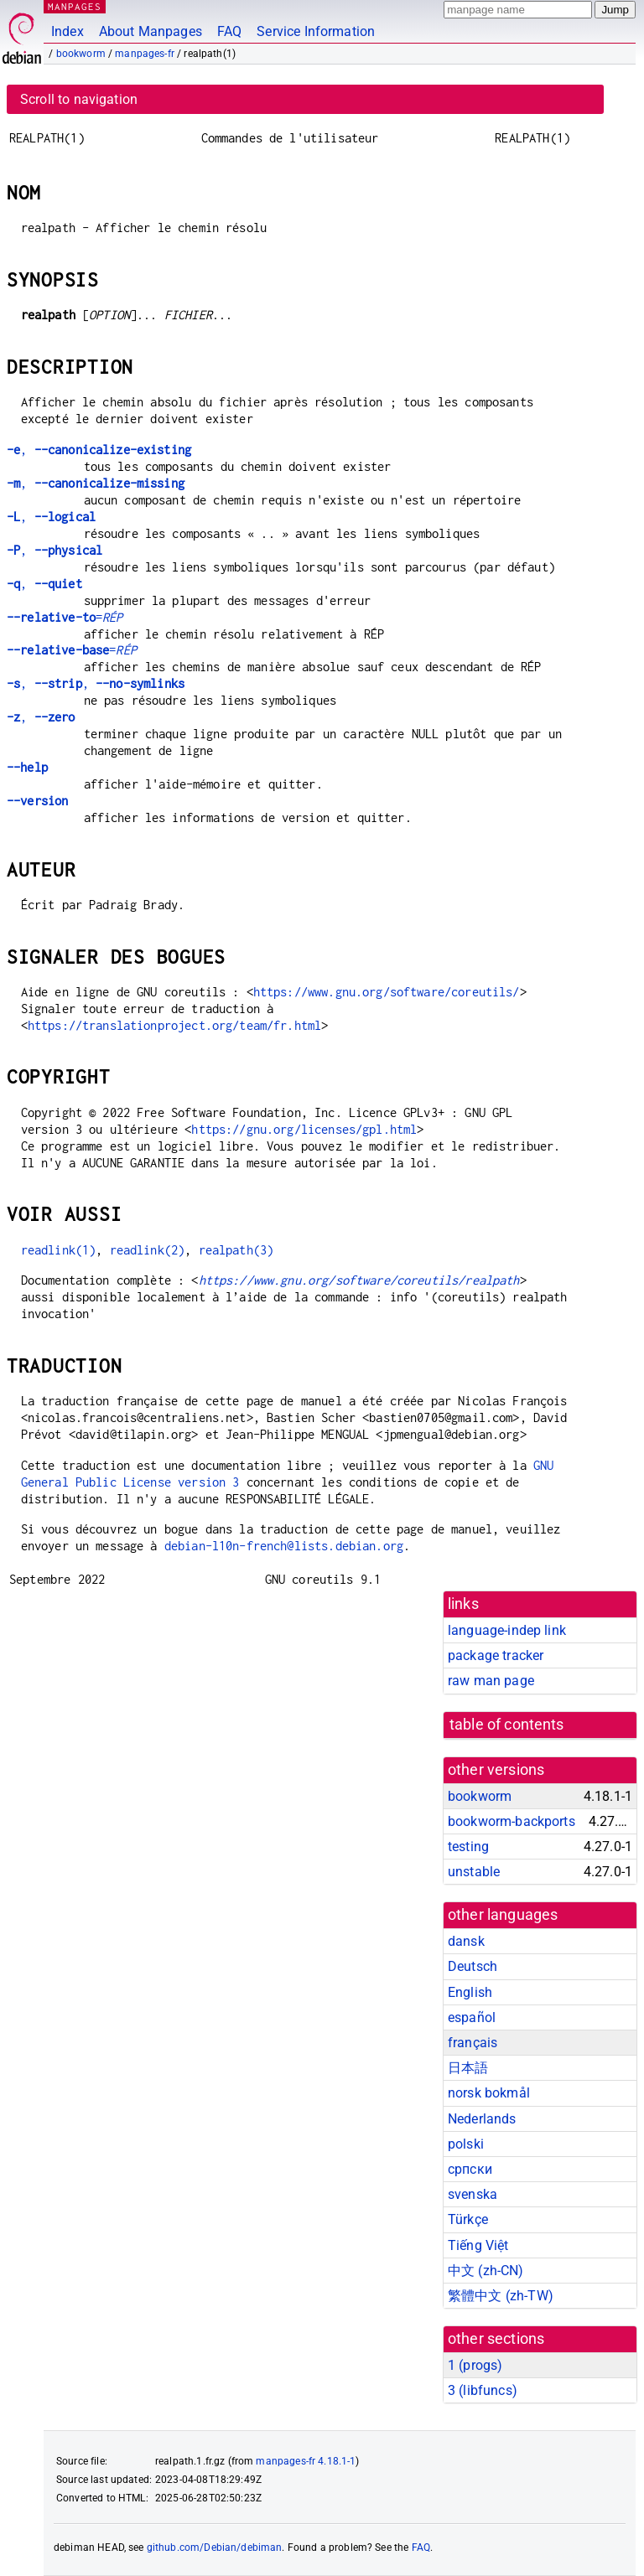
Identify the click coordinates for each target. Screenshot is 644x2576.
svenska (472, 2194)
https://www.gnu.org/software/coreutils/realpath (359, 1280)
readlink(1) (58, 1250)
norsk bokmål (489, 2093)
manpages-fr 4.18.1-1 (306, 2461)
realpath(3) (236, 1250)
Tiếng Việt (478, 2245)
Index (67, 31)
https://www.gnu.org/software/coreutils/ (386, 992)
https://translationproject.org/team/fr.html (174, 1025)
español (472, 2017)
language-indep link (507, 1630)
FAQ (229, 31)
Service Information (316, 31)
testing (468, 1846)
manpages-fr (144, 53)
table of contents (506, 1724)
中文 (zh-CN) (486, 2271)
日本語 (468, 2068)
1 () (475, 2365)
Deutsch (472, 1966)
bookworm (81, 53)
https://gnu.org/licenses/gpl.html (304, 1129)
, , (95, 683)
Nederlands (482, 2119)
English (470, 1992)
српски (470, 2169)
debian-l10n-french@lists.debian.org (283, 1546)
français (472, 2043)
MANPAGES (74, 6)
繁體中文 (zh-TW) (500, 2296)
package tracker (495, 1655)
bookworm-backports (511, 1821)
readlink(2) (147, 1250)
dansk (466, 1941)
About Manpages (150, 31)
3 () (482, 2390)
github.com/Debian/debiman (215, 2547)
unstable (474, 1872)
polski (466, 2144)
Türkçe (468, 2219)
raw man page (491, 1681)
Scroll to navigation (79, 99)
